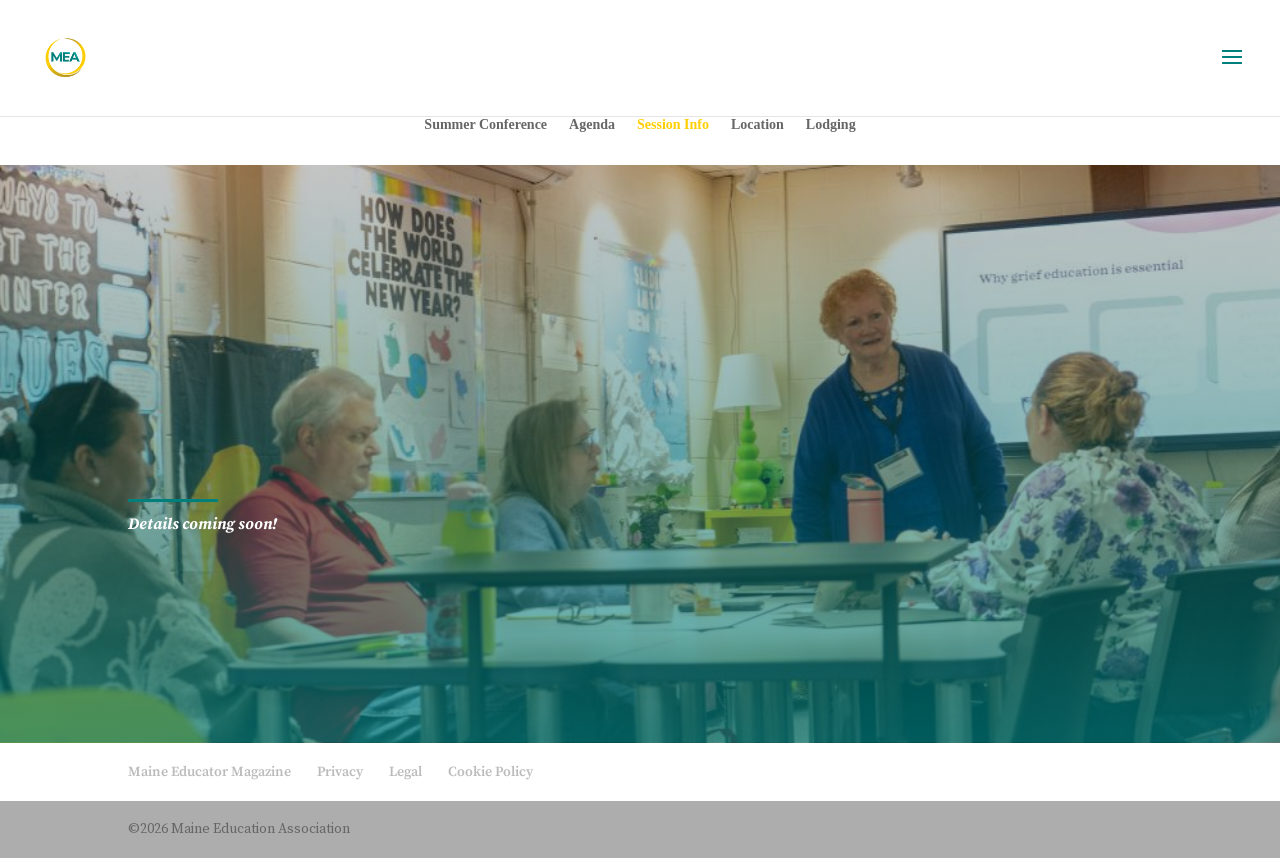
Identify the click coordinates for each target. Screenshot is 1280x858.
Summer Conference (485, 125)
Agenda (592, 125)
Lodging (831, 125)
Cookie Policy (490, 772)
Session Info (673, 125)
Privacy (340, 772)
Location (757, 125)
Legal (405, 772)
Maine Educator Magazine (209, 772)
